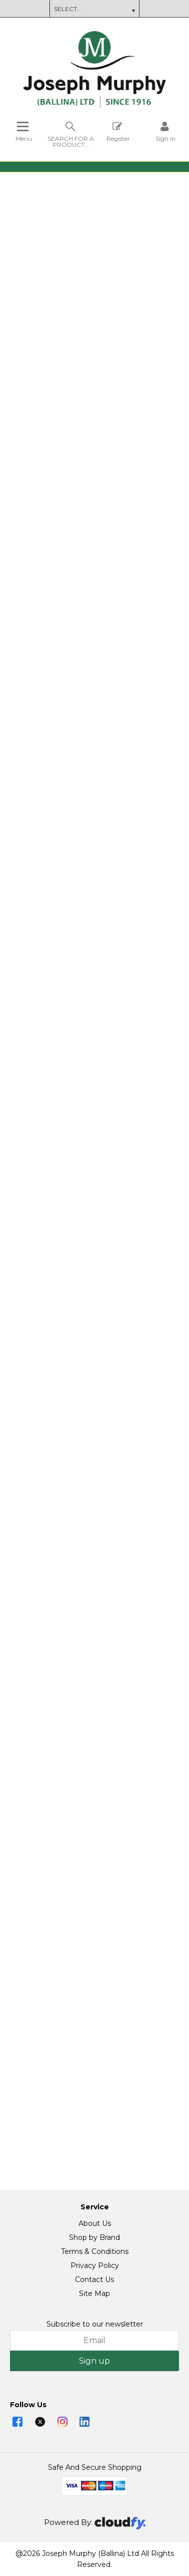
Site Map (94, 2293)
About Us (94, 2223)
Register (118, 131)
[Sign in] (166, 131)
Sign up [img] (94, 2361)
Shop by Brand (94, 2237)
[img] (17, 2422)
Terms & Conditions (94, 2251)
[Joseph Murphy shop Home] (94, 105)
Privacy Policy (94, 2265)
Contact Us (94, 2279)
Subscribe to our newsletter (94, 2324)
